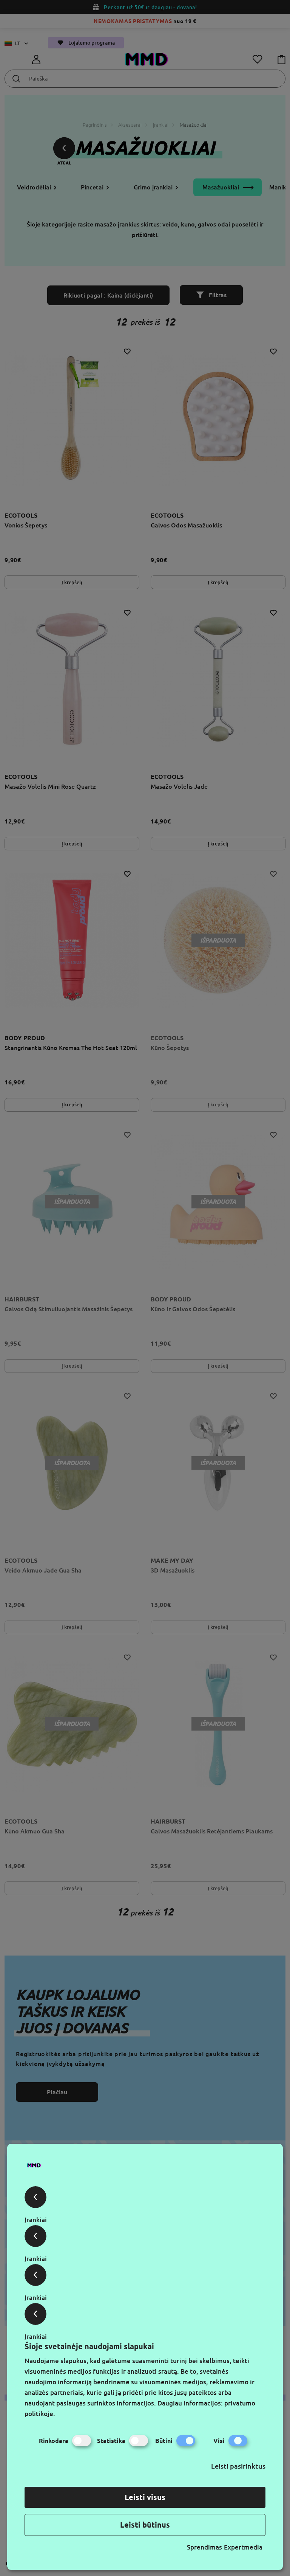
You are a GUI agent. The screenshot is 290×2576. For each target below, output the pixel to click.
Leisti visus (145, 2497)
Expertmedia (243, 2547)
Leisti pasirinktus (238, 2466)
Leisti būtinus (145, 2524)
